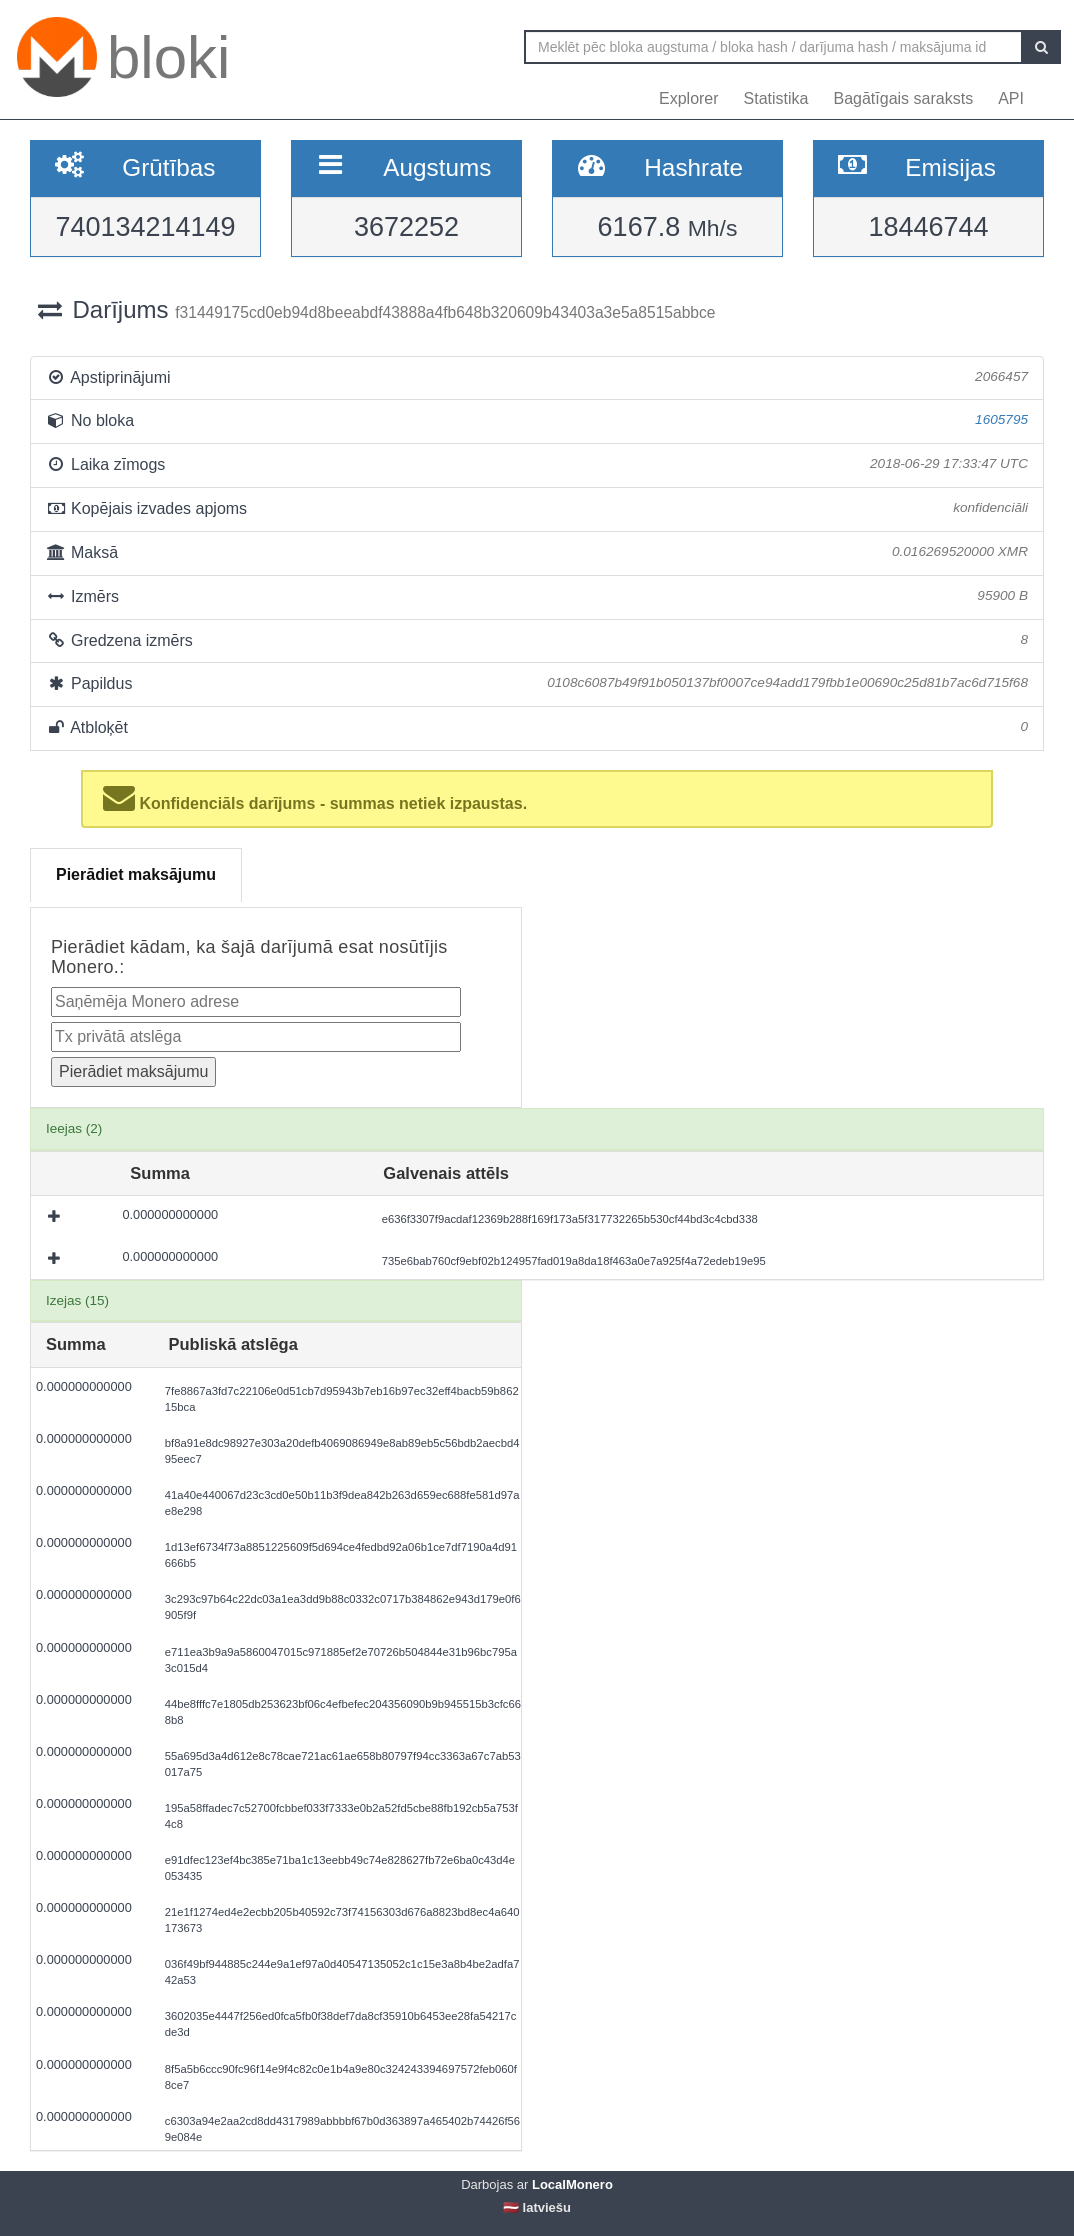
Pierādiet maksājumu (136, 874)
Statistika (776, 98)
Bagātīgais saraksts (904, 98)
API (1011, 98)
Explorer (689, 98)
